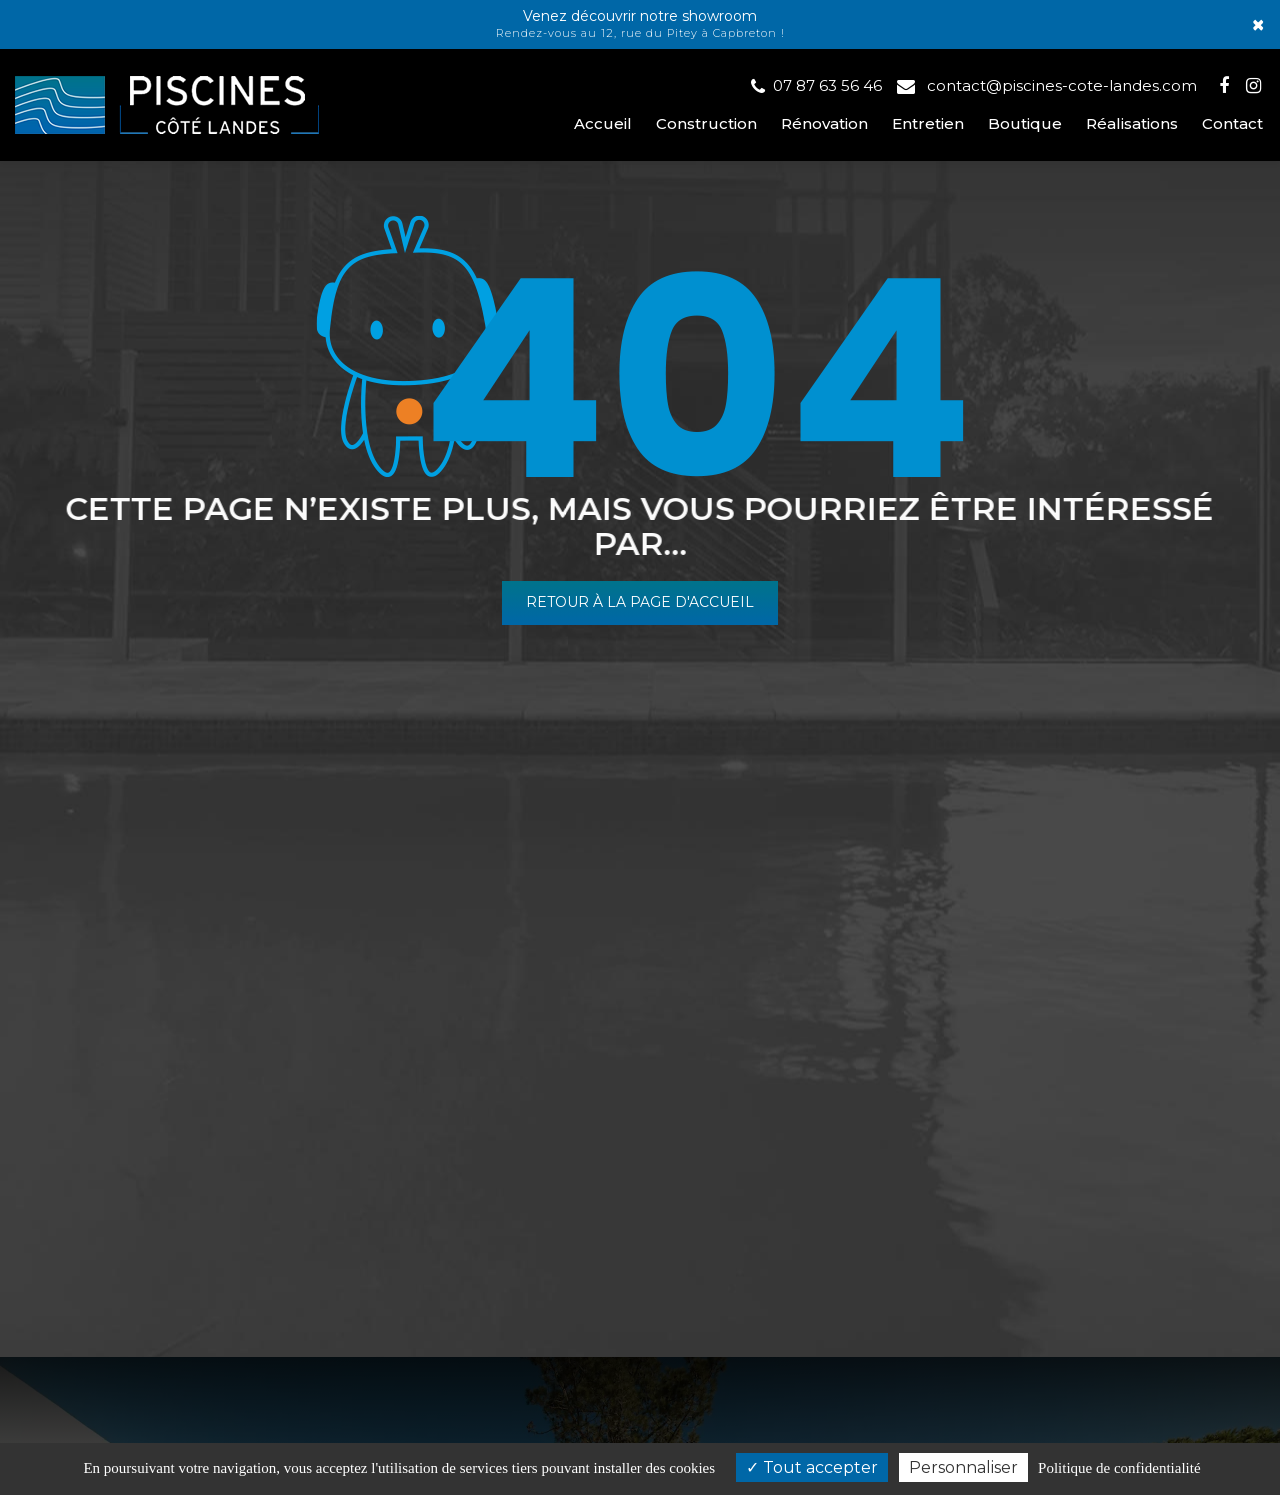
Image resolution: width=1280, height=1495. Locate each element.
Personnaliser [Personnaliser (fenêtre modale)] (963, 1467)
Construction (706, 123)
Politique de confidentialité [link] (1119, 1468)
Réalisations (1132, 123)
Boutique (1025, 123)
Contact (1232, 123)
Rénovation (824, 123)
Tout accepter (812, 1467)
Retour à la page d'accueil (640, 602)
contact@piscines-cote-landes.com (1047, 85)
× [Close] (1258, 25)
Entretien (928, 123)
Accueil (603, 123)
